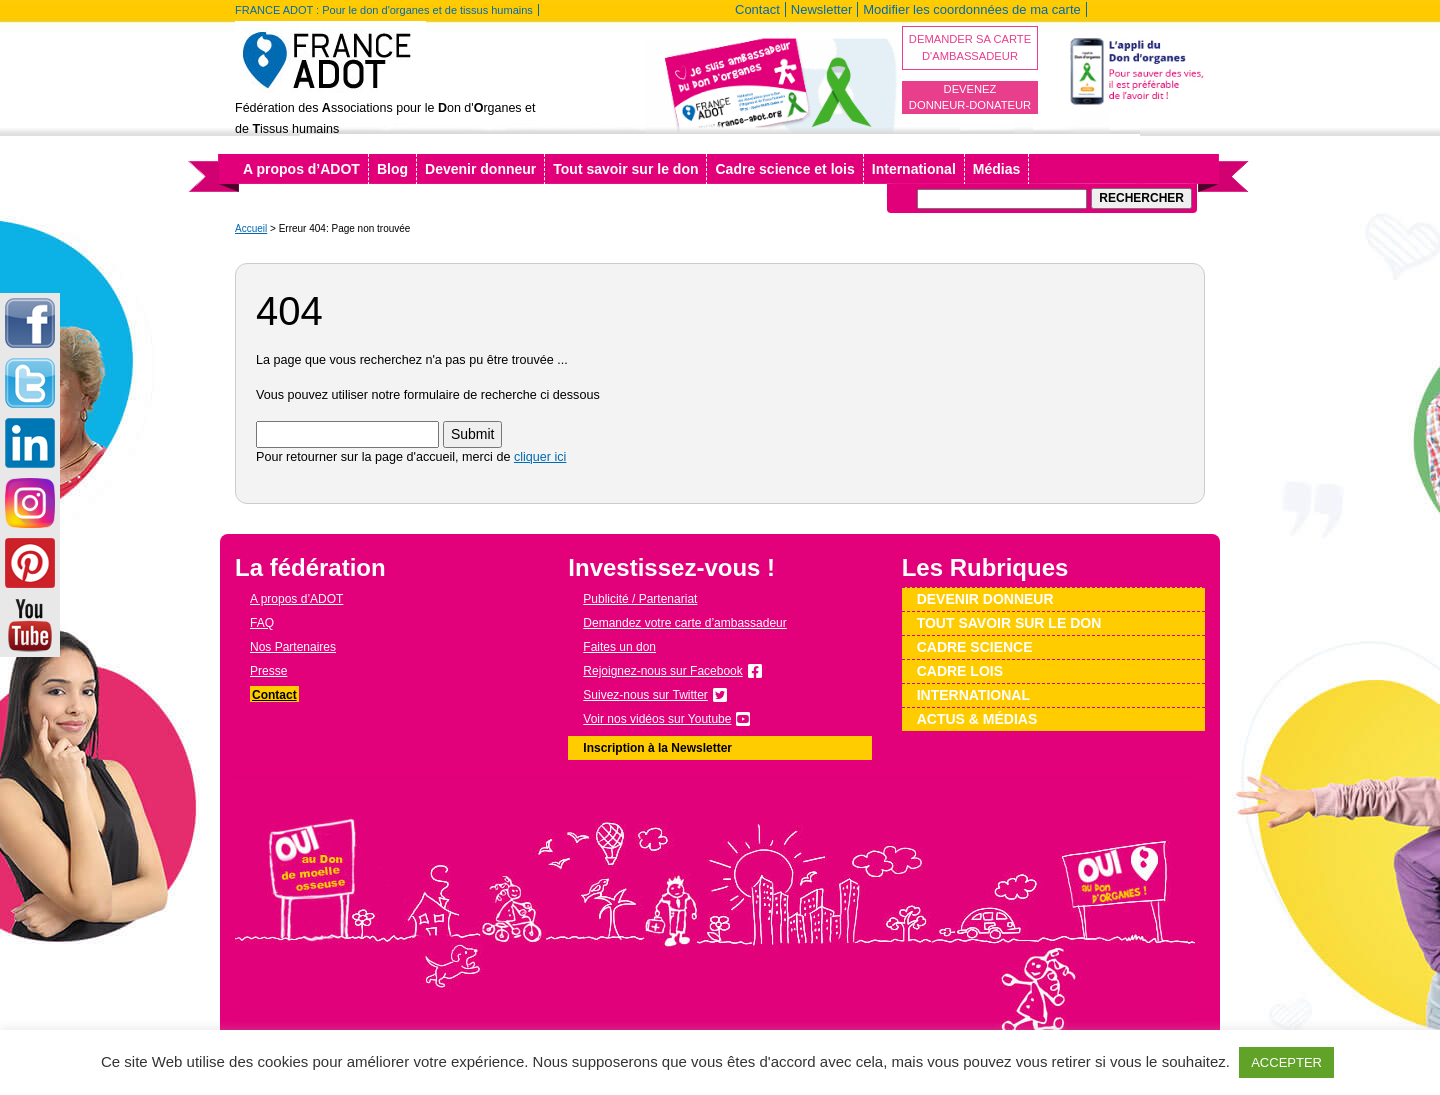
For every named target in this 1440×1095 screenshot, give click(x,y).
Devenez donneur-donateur (970, 97)
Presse (268, 671)
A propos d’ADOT (301, 169)
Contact (757, 9)
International (914, 169)
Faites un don (619, 647)
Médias (996, 169)
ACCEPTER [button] (1286, 1062)
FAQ (262, 623)
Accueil (251, 228)
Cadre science (975, 647)
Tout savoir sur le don (625, 169)
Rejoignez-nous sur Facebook (662, 671)
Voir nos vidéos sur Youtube (657, 719)
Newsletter (821, 9)
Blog (392, 169)
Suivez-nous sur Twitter (645, 695)
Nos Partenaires (293, 647)
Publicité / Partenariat (640, 599)
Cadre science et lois (784, 169)
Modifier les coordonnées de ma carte (972, 9)
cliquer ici (540, 457)
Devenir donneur (480, 169)
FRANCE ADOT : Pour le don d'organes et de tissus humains (384, 10)
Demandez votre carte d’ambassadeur (684, 623)
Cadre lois (960, 671)
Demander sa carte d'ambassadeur (970, 47)
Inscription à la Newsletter (657, 748)
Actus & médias (977, 719)
